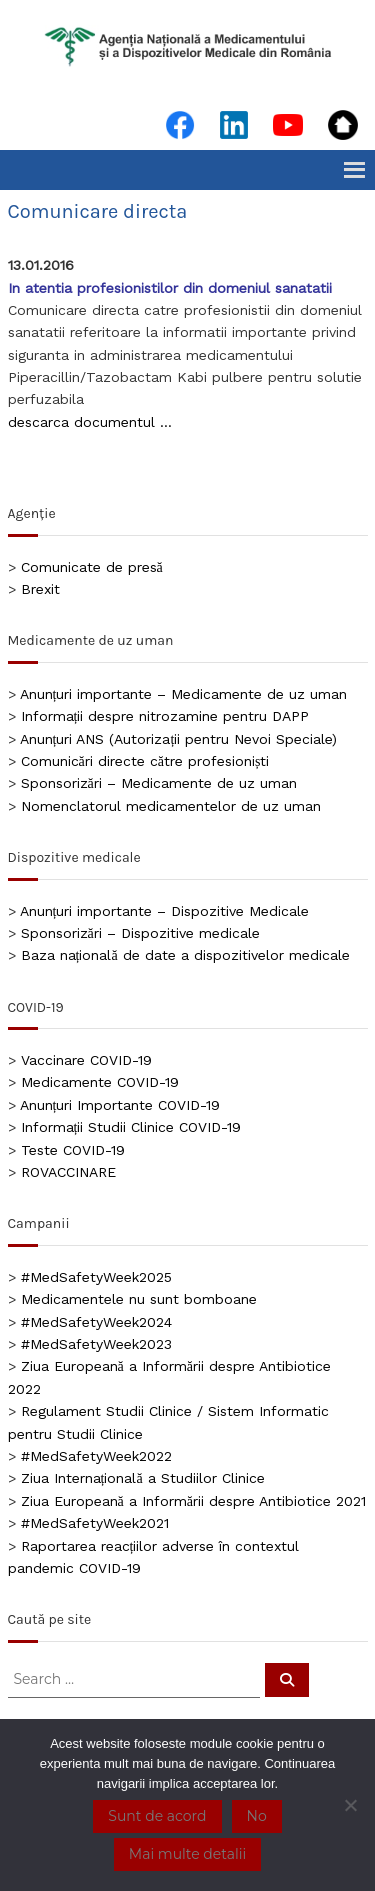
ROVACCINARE (68, 1172)
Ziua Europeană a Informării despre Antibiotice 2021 (193, 1501)
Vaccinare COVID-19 (86, 1060)
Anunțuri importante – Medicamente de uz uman (184, 694)
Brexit (40, 589)
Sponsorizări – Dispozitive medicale (140, 933)
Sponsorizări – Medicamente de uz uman (159, 783)
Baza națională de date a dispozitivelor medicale (185, 955)
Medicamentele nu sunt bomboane (139, 1299)
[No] (350, 1805)
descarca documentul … (90, 422)
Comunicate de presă (92, 567)
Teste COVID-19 (73, 1150)
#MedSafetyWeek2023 (96, 1344)
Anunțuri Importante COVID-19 (120, 1105)
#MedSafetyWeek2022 (96, 1456)
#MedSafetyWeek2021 (95, 1523)
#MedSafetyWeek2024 (96, 1322)
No (257, 1816)
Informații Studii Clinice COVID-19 (131, 1127)
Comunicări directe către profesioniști (145, 761)
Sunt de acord (157, 1816)
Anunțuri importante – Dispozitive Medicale (165, 911)
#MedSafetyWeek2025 (96, 1277)
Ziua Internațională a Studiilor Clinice (143, 1478)
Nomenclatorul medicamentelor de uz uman (171, 806)
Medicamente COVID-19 (100, 1082)
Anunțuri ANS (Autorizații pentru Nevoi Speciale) (179, 739)
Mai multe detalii (187, 1854)
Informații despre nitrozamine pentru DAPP (165, 716)
